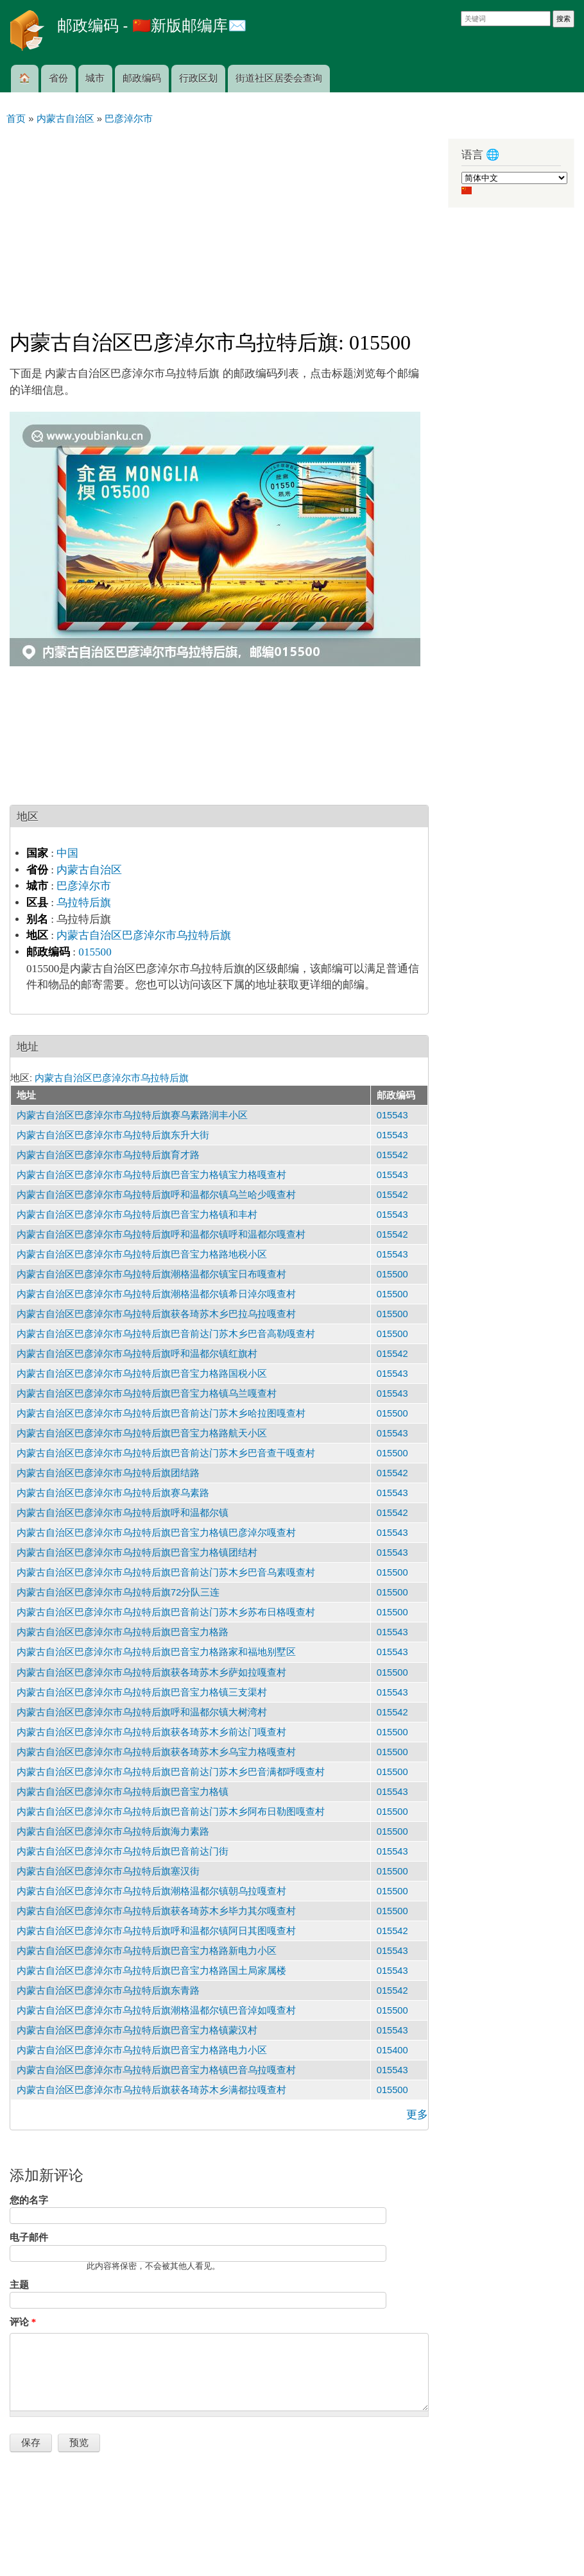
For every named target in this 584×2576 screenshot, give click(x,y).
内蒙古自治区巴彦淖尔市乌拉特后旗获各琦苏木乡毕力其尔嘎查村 (156, 1911)
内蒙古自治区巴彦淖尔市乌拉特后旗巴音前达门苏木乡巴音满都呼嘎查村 (171, 1772)
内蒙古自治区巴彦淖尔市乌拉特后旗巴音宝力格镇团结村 (137, 1552)
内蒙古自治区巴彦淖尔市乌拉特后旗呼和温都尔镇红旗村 (137, 1354)
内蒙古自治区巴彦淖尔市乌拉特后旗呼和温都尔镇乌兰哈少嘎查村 (156, 1195)
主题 (19, 2285)
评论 (23, 2322)
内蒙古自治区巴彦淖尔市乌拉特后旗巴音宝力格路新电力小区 (147, 1951)
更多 (417, 2115)
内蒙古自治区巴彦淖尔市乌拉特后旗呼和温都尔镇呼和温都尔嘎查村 (161, 1234)
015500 (94, 952)
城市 (95, 78)
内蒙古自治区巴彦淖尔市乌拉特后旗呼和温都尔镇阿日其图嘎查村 (156, 1931)
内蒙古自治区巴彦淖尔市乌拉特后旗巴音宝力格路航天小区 (142, 1433)
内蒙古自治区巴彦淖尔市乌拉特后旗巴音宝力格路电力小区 (142, 2050)
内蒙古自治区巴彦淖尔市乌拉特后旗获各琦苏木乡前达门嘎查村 (151, 1732)
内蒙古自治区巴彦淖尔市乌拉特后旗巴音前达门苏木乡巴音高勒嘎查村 (166, 1334)
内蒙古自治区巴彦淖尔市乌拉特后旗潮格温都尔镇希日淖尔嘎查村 (156, 1294)
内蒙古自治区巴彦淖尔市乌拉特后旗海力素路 (113, 1831)
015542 (392, 1155)
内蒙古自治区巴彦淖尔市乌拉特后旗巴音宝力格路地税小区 (142, 1254)
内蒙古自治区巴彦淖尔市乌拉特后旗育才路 (108, 1155)
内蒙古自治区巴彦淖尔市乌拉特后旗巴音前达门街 (122, 1851)
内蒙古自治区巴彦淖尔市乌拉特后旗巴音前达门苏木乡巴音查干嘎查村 (166, 1453)
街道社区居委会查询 (279, 78)
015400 (392, 2050)
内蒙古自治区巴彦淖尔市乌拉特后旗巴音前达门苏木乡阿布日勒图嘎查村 (171, 1811)
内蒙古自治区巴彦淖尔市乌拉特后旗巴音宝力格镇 (122, 1792)
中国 (67, 853)
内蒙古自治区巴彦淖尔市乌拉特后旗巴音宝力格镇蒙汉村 (137, 2030)
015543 (392, 1115)
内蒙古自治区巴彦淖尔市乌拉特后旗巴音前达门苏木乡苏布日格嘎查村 (166, 1612)
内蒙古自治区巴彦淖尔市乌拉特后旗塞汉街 (108, 1871)
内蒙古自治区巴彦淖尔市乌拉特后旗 (143, 935)
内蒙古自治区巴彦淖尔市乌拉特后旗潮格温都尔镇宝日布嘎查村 (151, 1274)
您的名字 (29, 2200)
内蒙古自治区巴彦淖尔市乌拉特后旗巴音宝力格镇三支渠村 (142, 1692)
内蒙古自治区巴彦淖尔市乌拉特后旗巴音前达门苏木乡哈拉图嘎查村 (161, 1413)
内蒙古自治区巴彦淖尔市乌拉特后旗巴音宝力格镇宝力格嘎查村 (151, 1175)
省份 (58, 78)
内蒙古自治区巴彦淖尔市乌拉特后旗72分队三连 (118, 1592)
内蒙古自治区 (89, 870)
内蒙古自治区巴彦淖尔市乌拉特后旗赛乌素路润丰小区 (132, 1115)
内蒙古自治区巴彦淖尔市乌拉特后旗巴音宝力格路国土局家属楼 (151, 1971)
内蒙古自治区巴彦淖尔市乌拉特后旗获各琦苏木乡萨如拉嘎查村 (151, 1672)
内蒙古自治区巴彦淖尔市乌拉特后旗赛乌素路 (113, 1493)
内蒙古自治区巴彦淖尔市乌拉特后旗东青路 (108, 1990)
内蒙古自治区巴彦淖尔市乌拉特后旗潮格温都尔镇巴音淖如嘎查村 (156, 2010)
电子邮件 (29, 2237)
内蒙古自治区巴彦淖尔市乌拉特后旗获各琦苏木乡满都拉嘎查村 (151, 2090)
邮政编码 (142, 78)
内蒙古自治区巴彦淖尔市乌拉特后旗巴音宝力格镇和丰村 (137, 1214)
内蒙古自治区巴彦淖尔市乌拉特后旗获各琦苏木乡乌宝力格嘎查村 (156, 1752)
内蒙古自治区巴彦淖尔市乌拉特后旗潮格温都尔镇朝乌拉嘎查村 (151, 1891)
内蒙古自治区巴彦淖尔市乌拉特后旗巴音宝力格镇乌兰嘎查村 (147, 1393)
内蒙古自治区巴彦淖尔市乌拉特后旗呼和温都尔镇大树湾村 (142, 1712)
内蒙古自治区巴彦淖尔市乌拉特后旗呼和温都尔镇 (122, 1513)
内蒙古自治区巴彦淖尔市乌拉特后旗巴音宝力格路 (122, 1632)
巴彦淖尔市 (83, 886)
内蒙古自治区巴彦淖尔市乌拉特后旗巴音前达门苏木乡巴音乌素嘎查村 (166, 1572)
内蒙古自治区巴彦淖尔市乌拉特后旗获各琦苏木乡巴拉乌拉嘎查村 (156, 1314)
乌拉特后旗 (83, 903)
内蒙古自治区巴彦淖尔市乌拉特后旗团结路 (108, 1473)
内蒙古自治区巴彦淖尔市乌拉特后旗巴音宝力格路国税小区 (142, 1373)
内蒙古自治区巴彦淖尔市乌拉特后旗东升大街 (113, 1135)
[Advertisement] (219, 222)
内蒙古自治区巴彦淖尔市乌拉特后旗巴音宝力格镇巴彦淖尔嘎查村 (156, 1533)
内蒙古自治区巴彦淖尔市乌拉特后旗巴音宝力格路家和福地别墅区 (156, 1652)
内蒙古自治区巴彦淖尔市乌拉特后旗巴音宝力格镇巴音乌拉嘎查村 (156, 2070)
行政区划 (198, 78)
